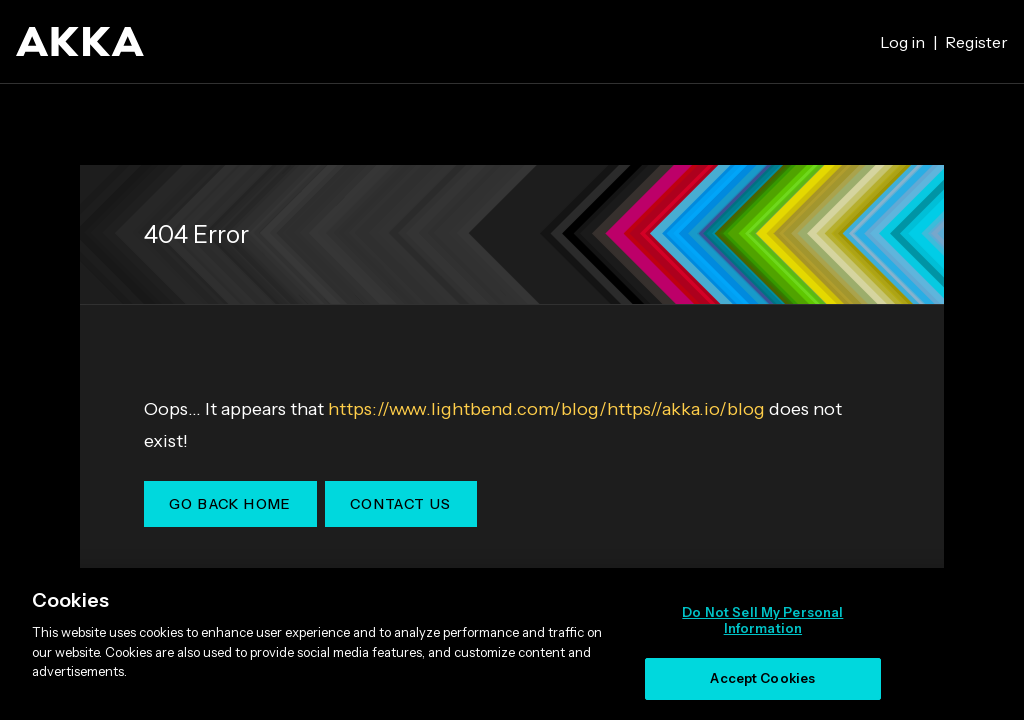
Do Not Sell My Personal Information (762, 620)
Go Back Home (230, 504)
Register (976, 42)
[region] (512, 644)
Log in (902, 42)
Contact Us (401, 504)
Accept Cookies (762, 678)
